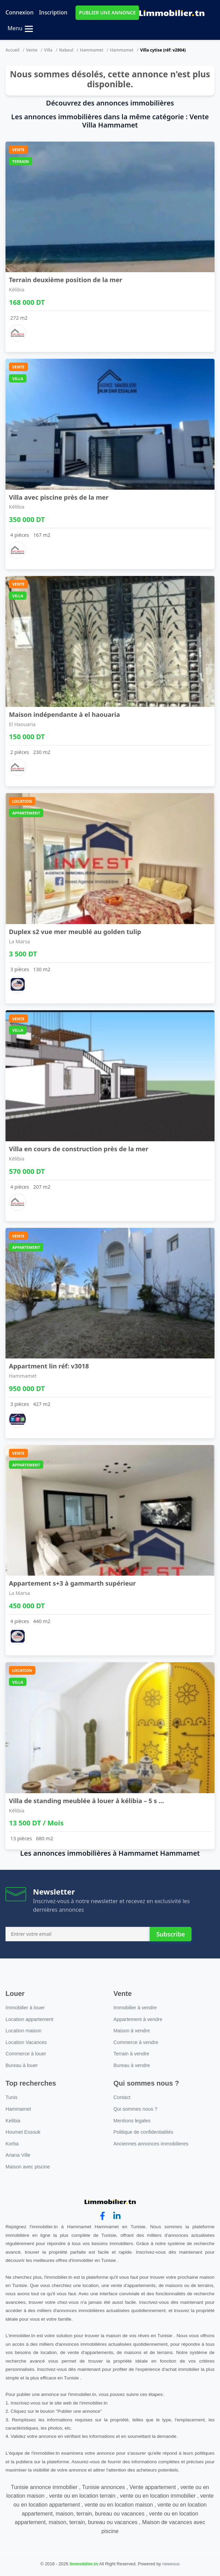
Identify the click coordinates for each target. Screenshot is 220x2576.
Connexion (19, 12)
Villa (48, 50)
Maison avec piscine (27, 2166)
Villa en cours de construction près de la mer (78, 1148)
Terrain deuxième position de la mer (65, 279)
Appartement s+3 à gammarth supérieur (72, 1583)
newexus (171, 2563)
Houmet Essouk (22, 2132)
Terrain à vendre (131, 2053)
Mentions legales (132, 2120)
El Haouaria (22, 724)
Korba (12, 2143)
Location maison (23, 2030)
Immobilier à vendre (135, 2007)
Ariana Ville (18, 2155)
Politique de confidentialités (143, 2132)
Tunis (11, 2097)
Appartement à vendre (138, 2019)
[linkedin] (116, 2216)
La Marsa (19, 941)
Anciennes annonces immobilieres (151, 2143)
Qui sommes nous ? (136, 2109)
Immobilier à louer (25, 2007)
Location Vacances (26, 2042)
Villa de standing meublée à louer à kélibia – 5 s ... (86, 1800)
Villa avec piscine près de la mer (58, 497)
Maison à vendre (132, 2030)
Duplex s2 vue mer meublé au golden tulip (75, 931)
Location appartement (29, 2019)
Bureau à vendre (132, 2065)
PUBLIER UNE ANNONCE (107, 12)
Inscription (53, 12)
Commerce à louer (25, 2053)
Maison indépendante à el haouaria (64, 714)
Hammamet (91, 50)
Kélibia (16, 289)
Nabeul (66, 50)
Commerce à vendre (136, 2042)
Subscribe (170, 1934)
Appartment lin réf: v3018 (49, 1366)
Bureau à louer (21, 2065)
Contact (122, 2097)
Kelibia (12, 2120)
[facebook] (102, 2216)
